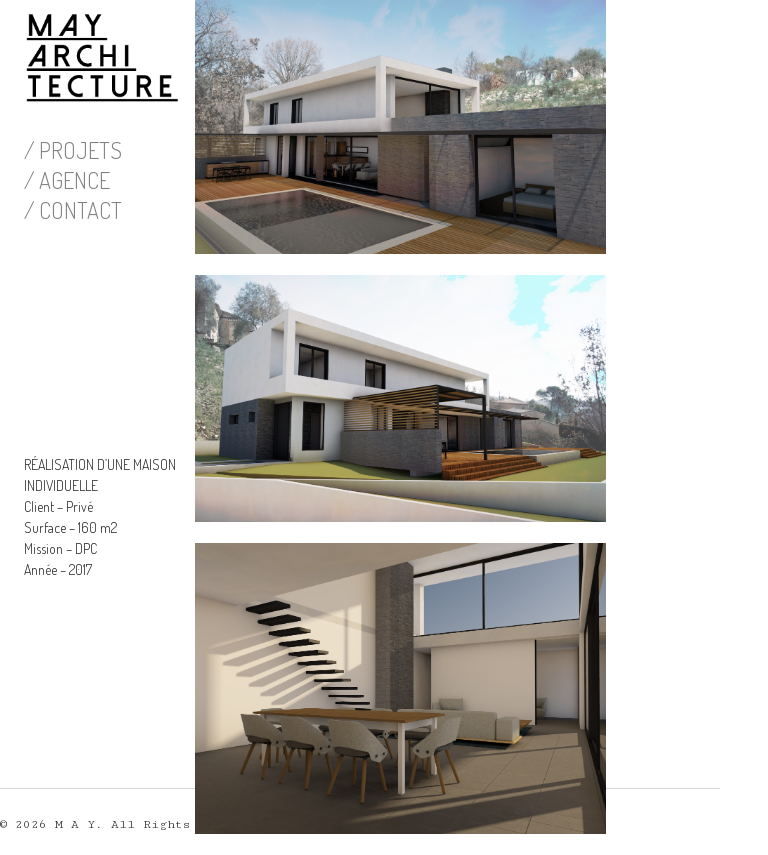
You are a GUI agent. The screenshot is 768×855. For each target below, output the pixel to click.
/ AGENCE (67, 180)
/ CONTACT (73, 210)
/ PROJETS (73, 150)
